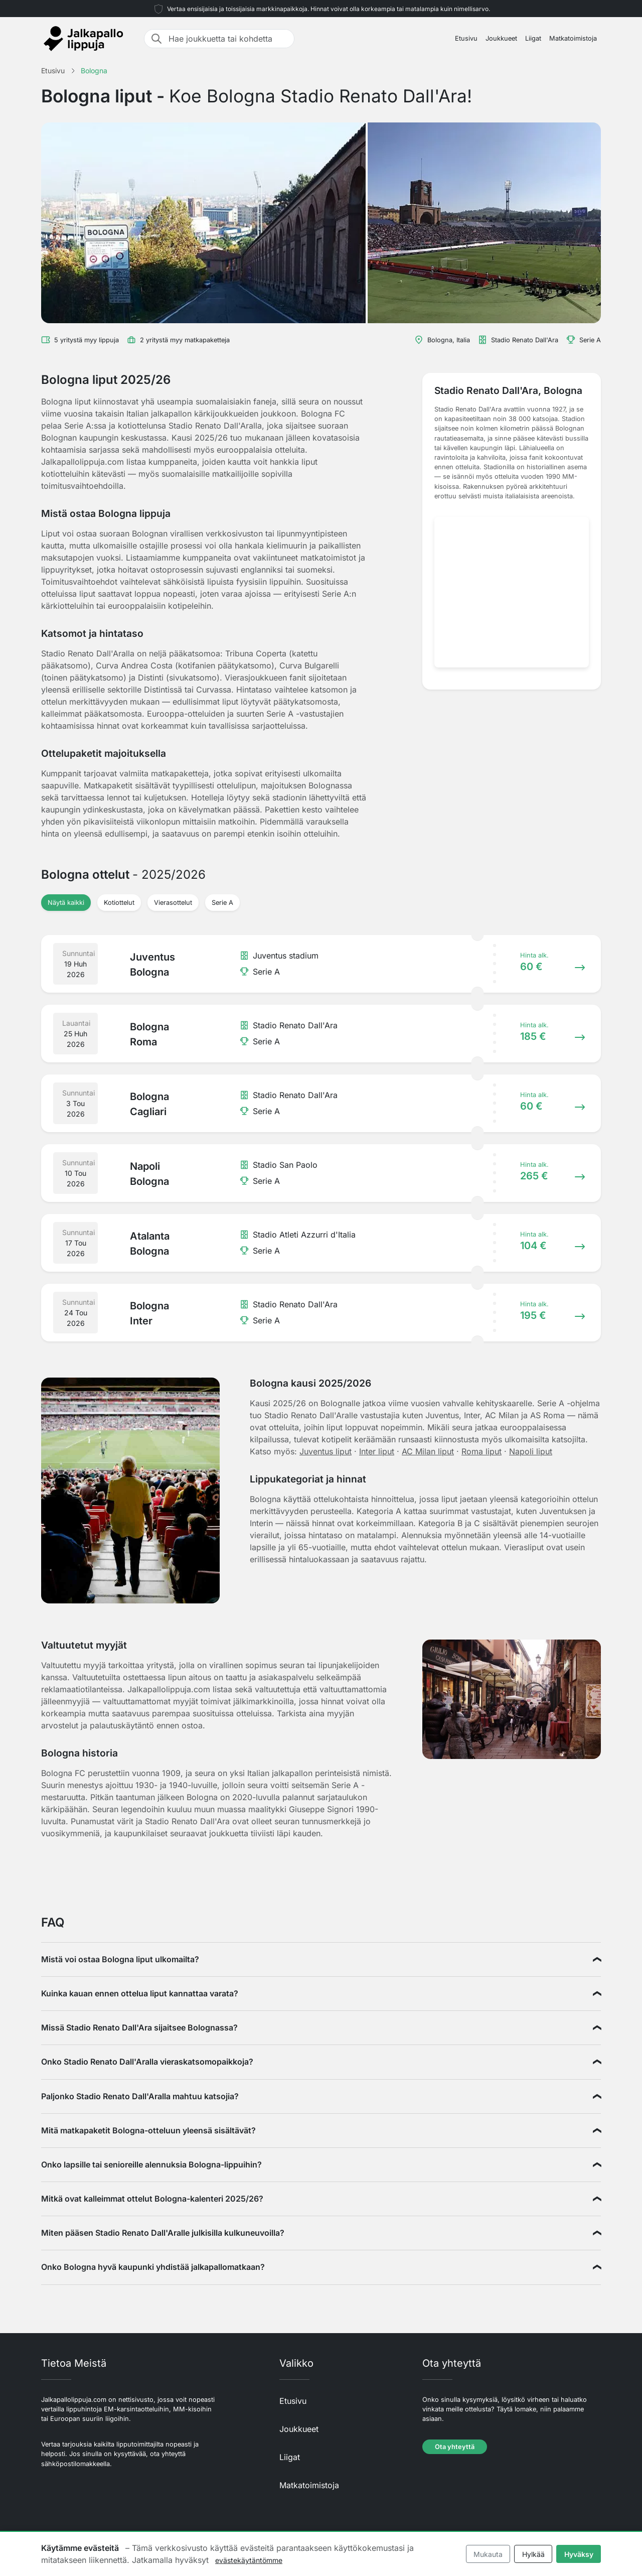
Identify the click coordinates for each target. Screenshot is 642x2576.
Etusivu (466, 38)
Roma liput (481, 1451)
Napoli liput (530, 1451)
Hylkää (533, 2554)
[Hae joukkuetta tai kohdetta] (228, 39)
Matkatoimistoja (573, 38)
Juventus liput (325, 1451)
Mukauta (488, 2554)
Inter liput (376, 1451)
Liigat (533, 38)
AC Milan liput (428, 1451)
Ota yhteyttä (454, 2447)
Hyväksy (578, 2554)
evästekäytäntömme (248, 2560)
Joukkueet (501, 38)
